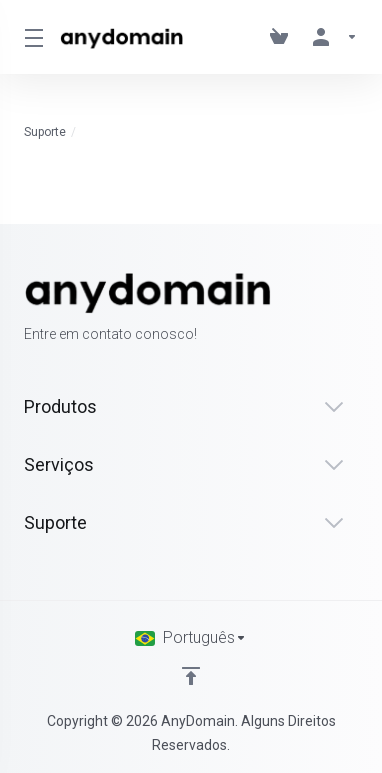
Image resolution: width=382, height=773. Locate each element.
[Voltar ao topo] (191, 676)
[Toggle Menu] (30, 37)
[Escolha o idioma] (191, 638)
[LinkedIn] (358, 309)
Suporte (45, 132)
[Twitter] (326, 309)
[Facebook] (294, 309)
